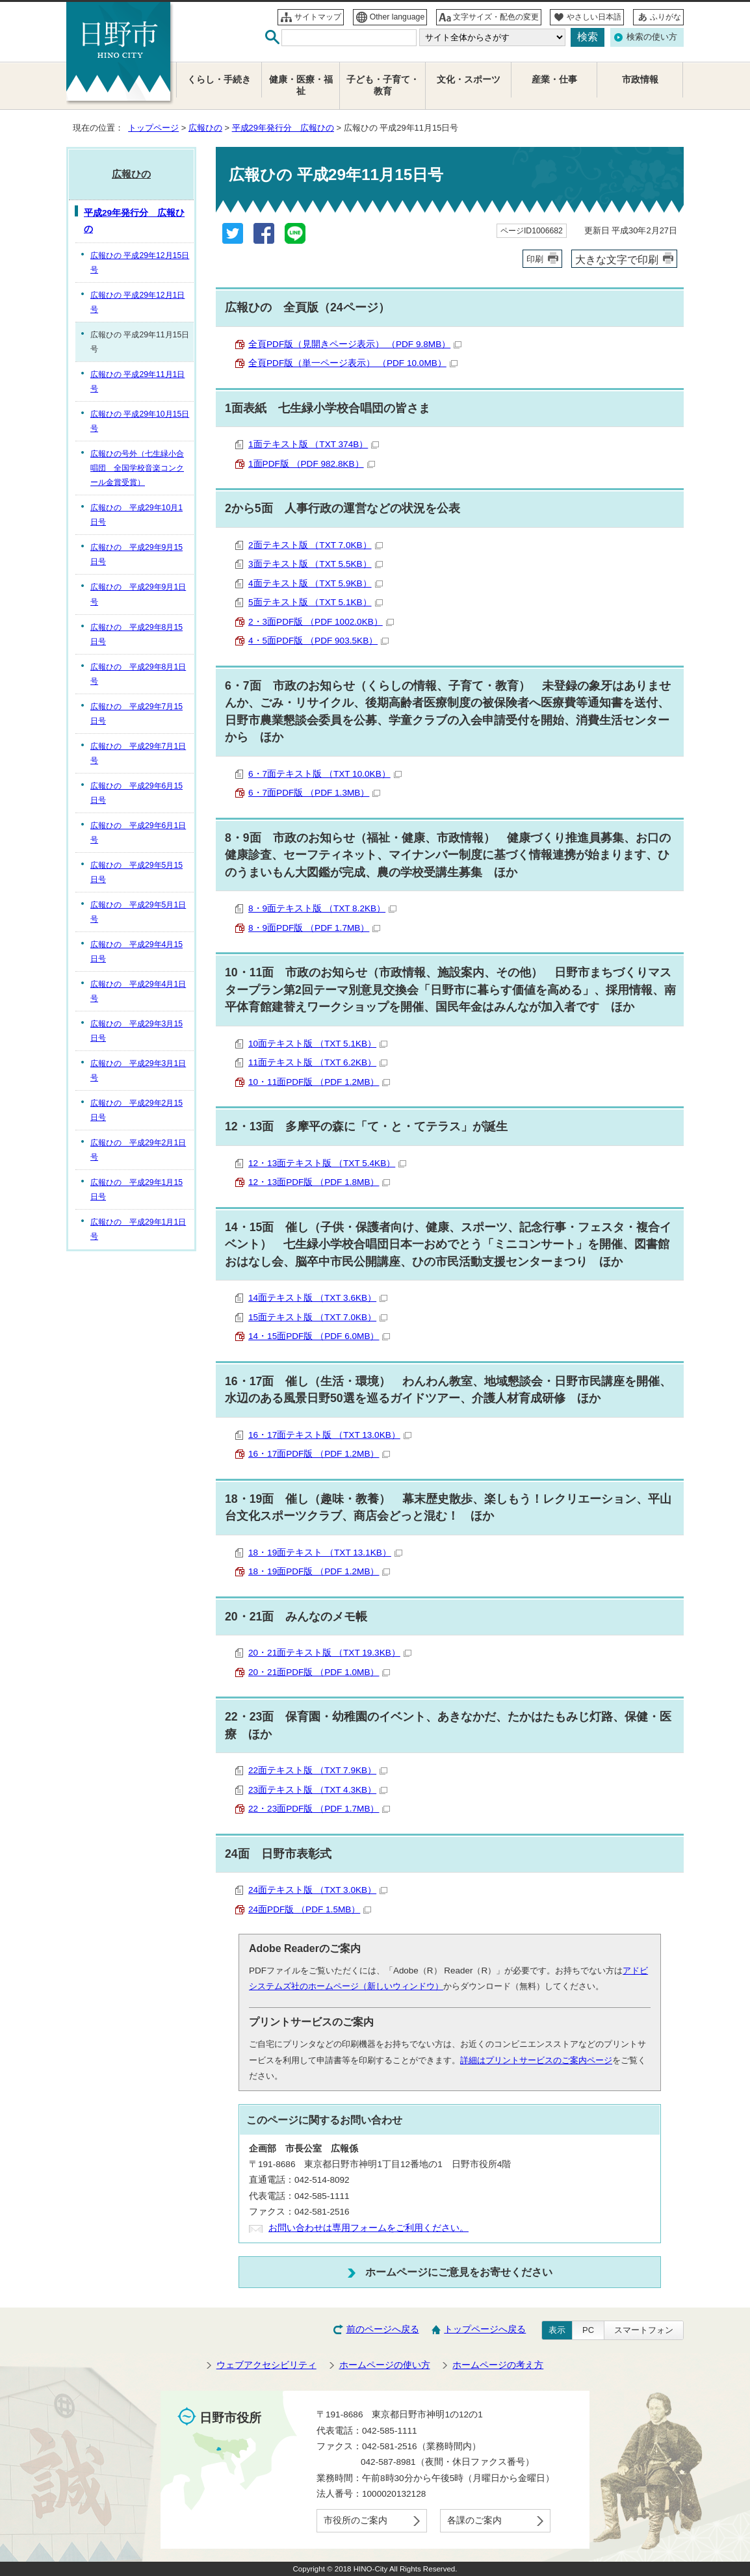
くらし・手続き (219, 80)
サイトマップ (317, 17)
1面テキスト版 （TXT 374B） (313, 444)
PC (588, 2330)
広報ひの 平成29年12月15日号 (139, 262)
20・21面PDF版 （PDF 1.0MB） (319, 1672)
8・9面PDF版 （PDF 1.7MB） (314, 928)
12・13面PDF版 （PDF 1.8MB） (319, 1182)
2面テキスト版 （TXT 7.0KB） (315, 545)
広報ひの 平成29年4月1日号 (138, 991)
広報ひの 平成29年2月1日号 (138, 1150)
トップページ (153, 128)
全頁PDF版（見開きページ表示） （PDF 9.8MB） (354, 344)
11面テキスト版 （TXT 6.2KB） (317, 1062)
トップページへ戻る (485, 2329)
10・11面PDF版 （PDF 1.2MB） (319, 1082)
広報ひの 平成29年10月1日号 (136, 515)
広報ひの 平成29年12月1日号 (137, 302)
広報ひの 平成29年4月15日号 (136, 951)
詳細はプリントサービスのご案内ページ (536, 2060)
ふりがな (665, 17)
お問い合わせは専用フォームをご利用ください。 (368, 2228)
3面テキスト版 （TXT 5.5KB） (315, 564)
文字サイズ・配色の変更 (496, 17)
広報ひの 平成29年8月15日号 (136, 634)
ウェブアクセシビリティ (266, 2365)
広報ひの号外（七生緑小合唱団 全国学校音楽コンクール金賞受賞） (137, 468)
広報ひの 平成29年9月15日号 (136, 554)
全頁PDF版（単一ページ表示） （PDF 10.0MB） (353, 363)
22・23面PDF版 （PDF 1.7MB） (319, 1809)
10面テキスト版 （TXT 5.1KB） (317, 1043)
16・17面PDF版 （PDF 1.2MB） (319, 1454)
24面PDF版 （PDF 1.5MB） (309, 1909)
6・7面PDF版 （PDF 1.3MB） (314, 793)
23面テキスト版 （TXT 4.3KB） (317, 1790)
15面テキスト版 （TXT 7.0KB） (317, 1317)
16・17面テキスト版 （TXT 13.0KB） (329, 1435)
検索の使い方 (652, 37)
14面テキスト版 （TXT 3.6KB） (317, 1298)
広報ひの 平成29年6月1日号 (138, 832)
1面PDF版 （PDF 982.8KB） (311, 464)
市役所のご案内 (355, 2520)
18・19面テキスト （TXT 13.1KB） (325, 1552)
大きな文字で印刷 (616, 259)
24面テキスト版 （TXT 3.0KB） (317, 1890)
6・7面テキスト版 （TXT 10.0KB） (325, 774)
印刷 (534, 259)
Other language (397, 17)
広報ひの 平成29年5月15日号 (136, 872)
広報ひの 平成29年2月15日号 (136, 1110)
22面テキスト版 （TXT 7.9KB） (317, 1770)
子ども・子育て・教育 (382, 85)
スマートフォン (643, 2330)
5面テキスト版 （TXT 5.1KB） (315, 602)
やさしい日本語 (594, 17)
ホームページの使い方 (384, 2365)
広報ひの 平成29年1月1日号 (138, 1229)
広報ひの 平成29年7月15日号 (136, 713)
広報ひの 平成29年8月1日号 (138, 674)
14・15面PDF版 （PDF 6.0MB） (319, 1336)
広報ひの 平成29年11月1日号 (137, 381)
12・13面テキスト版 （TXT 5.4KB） (327, 1163)
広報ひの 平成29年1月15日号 (136, 1189)
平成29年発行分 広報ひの (283, 128)
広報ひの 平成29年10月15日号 (139, 421)
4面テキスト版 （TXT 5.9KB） (315, 583)
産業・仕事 (554, 80)
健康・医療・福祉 (301, 85)
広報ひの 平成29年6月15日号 (136, 793)
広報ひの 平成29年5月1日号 (138, 912)
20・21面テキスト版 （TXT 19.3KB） (329, 1653)
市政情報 (640, 80)
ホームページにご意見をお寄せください (458, 2272)
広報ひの (205, 128)
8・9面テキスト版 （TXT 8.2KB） (322, 908)
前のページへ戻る (382, 2329)
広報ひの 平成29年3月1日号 (138, 1070)
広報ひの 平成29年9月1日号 (138, 594)
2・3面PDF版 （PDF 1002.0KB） (321, 622)
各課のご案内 (474, 2520)
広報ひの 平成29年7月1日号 (138, 753)
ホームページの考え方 (497, 2365)
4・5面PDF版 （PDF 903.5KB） (318, 640)
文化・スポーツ (468, 80)
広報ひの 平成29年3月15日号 (136, 1031)
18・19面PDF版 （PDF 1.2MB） (319, 1571)
